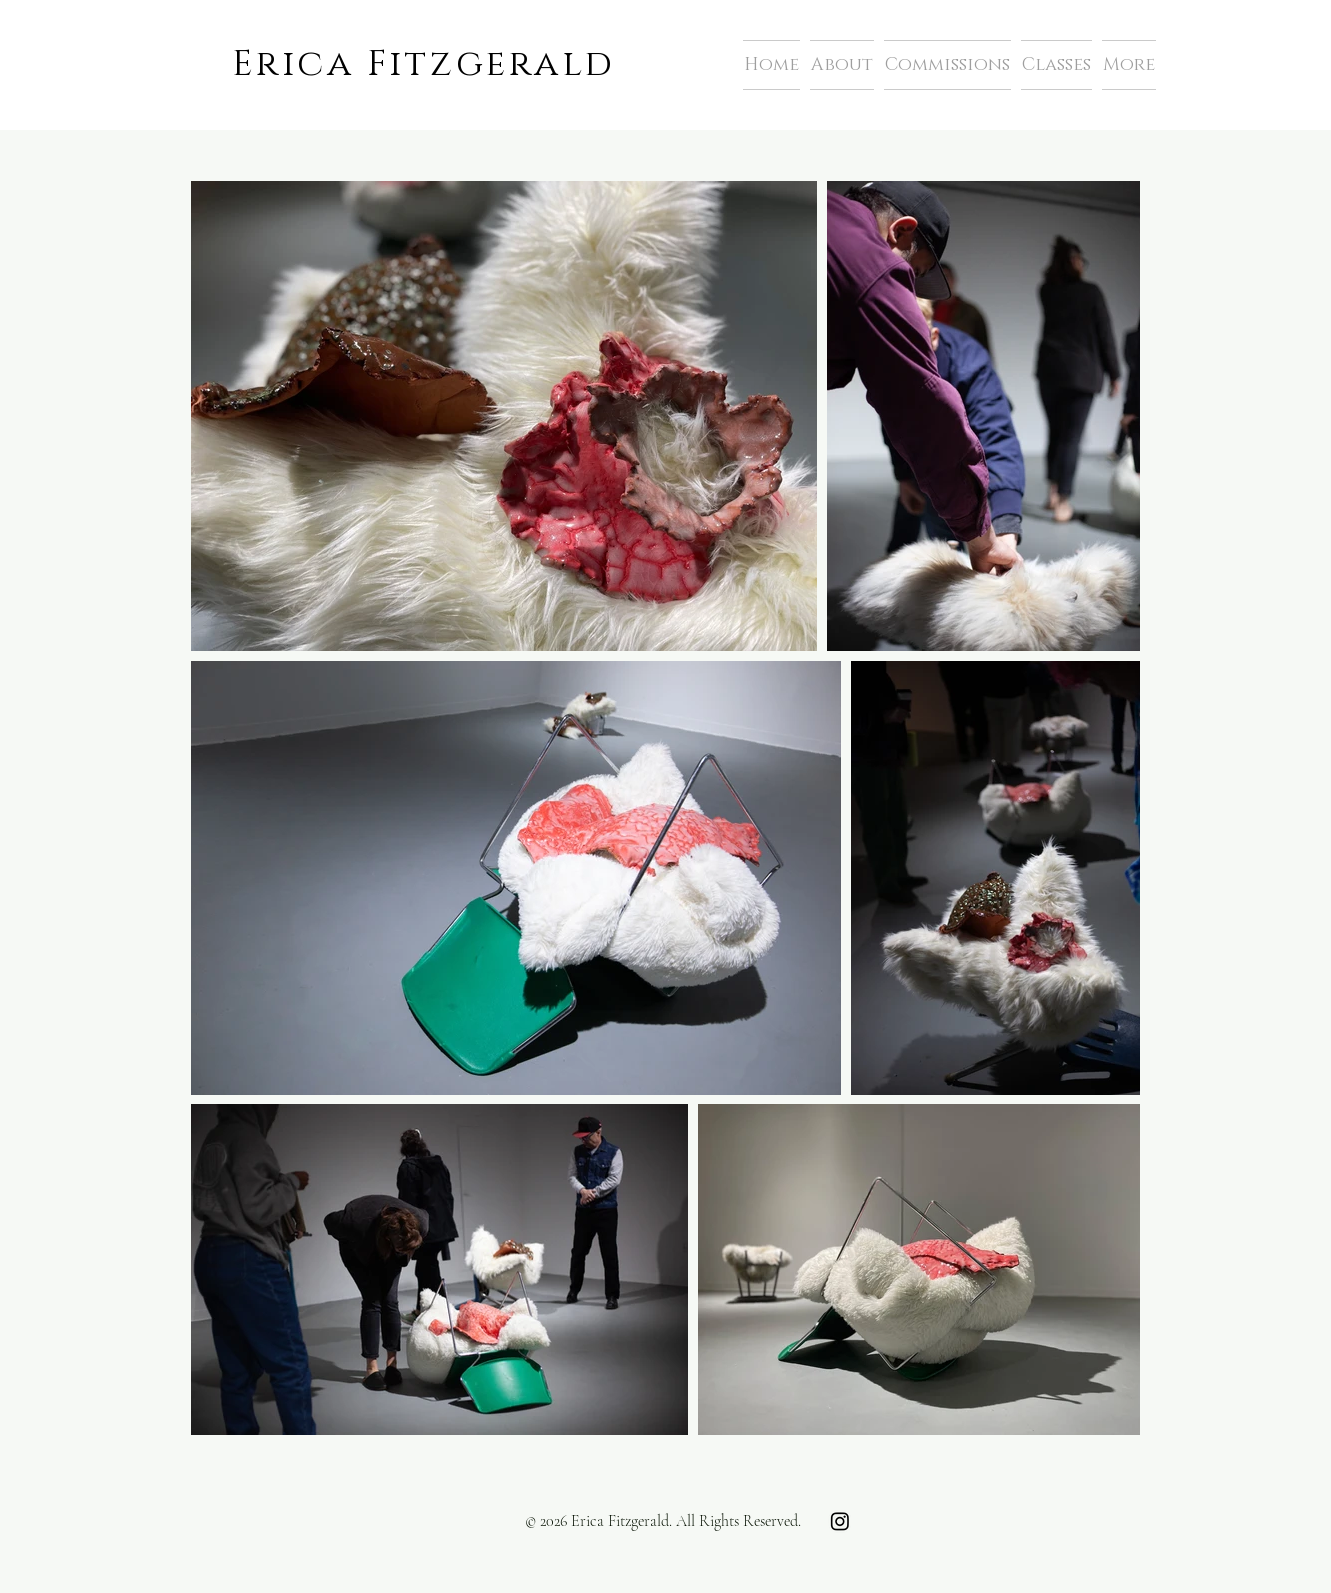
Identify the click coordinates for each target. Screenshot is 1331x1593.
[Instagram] (840, 1521)
